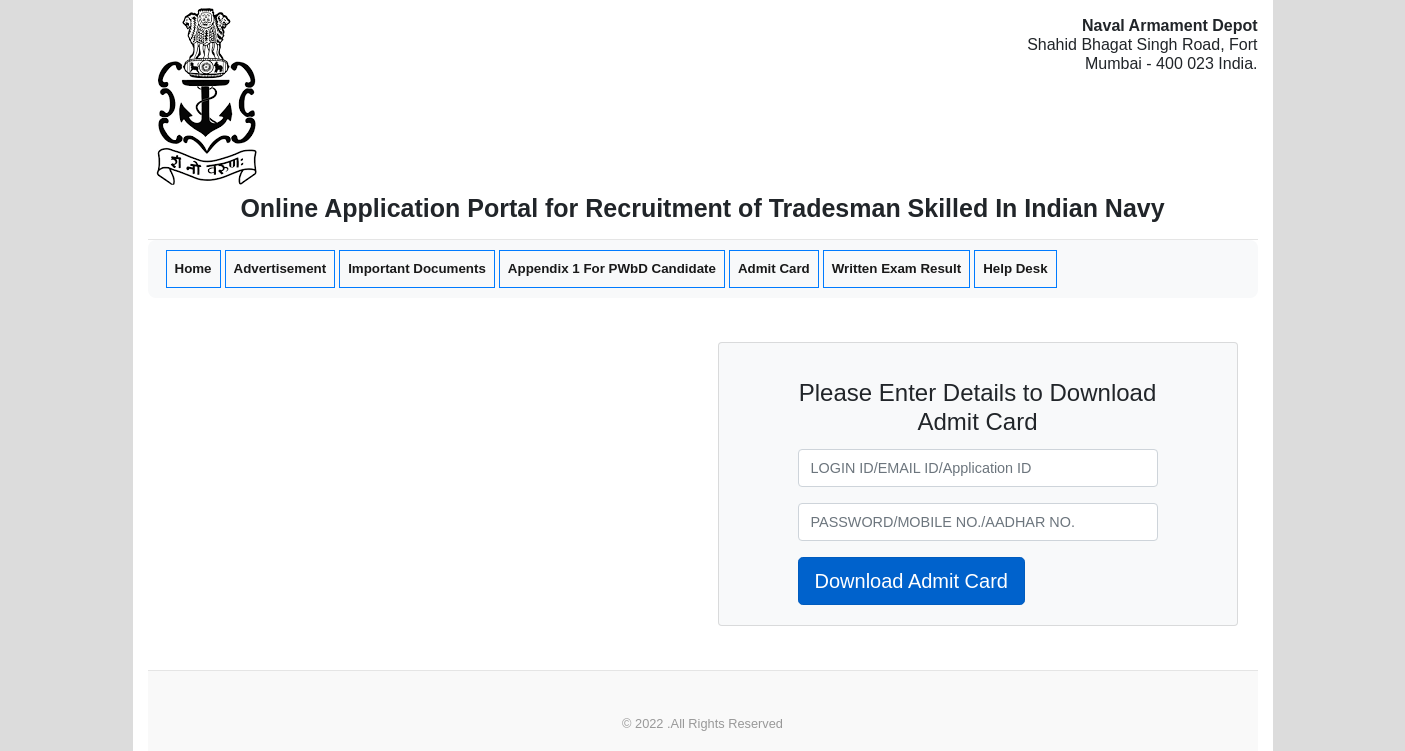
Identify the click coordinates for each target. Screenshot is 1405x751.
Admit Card (774, 268)
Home (193, 267)
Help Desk (1015, 268)
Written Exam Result (896, 268)
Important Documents (417, 268)
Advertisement (280, 268)
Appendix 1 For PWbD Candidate (612, 268)
